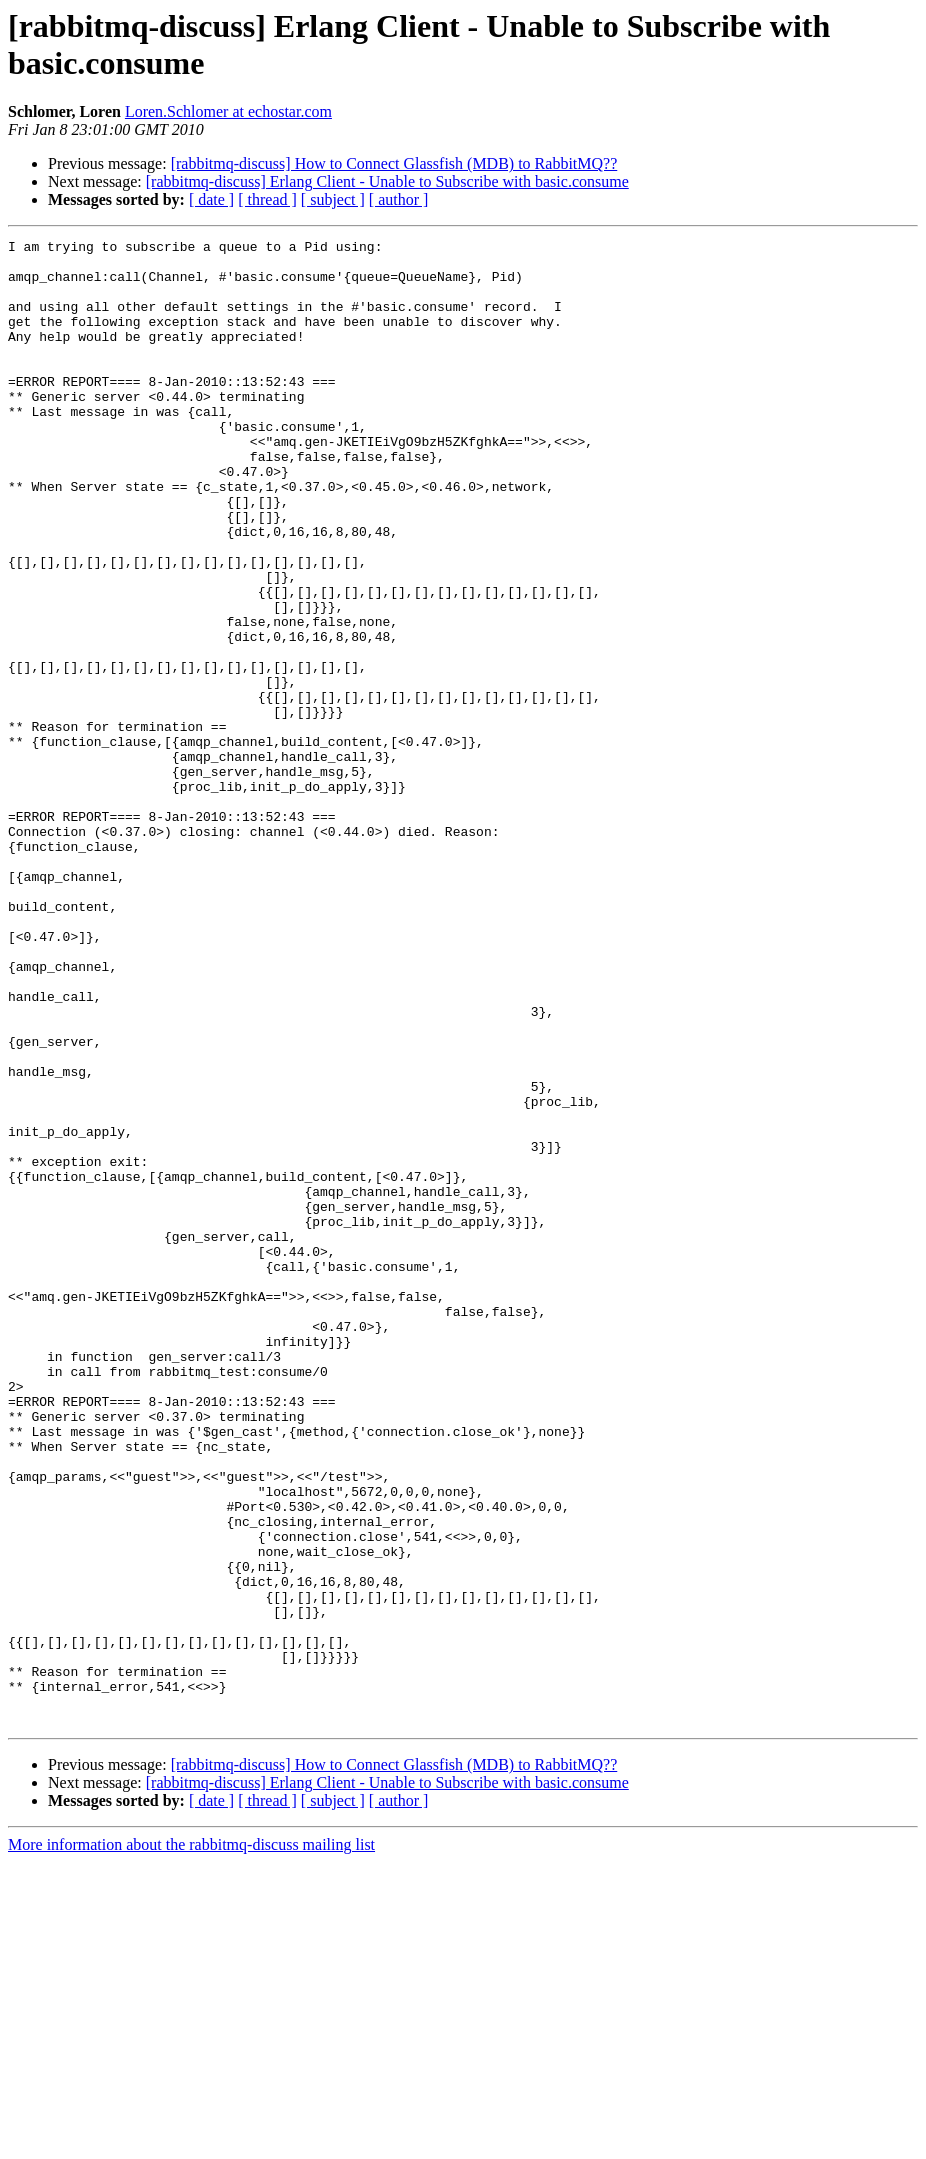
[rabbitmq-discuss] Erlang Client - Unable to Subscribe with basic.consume (387, 181)
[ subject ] (333, 199)
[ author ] (399, 199)
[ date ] (211, 199)
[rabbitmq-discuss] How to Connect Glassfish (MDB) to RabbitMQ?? (394, 163)
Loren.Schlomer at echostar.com (228, 111)
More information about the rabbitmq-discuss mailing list (191, 2141)
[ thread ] (267, 199)
